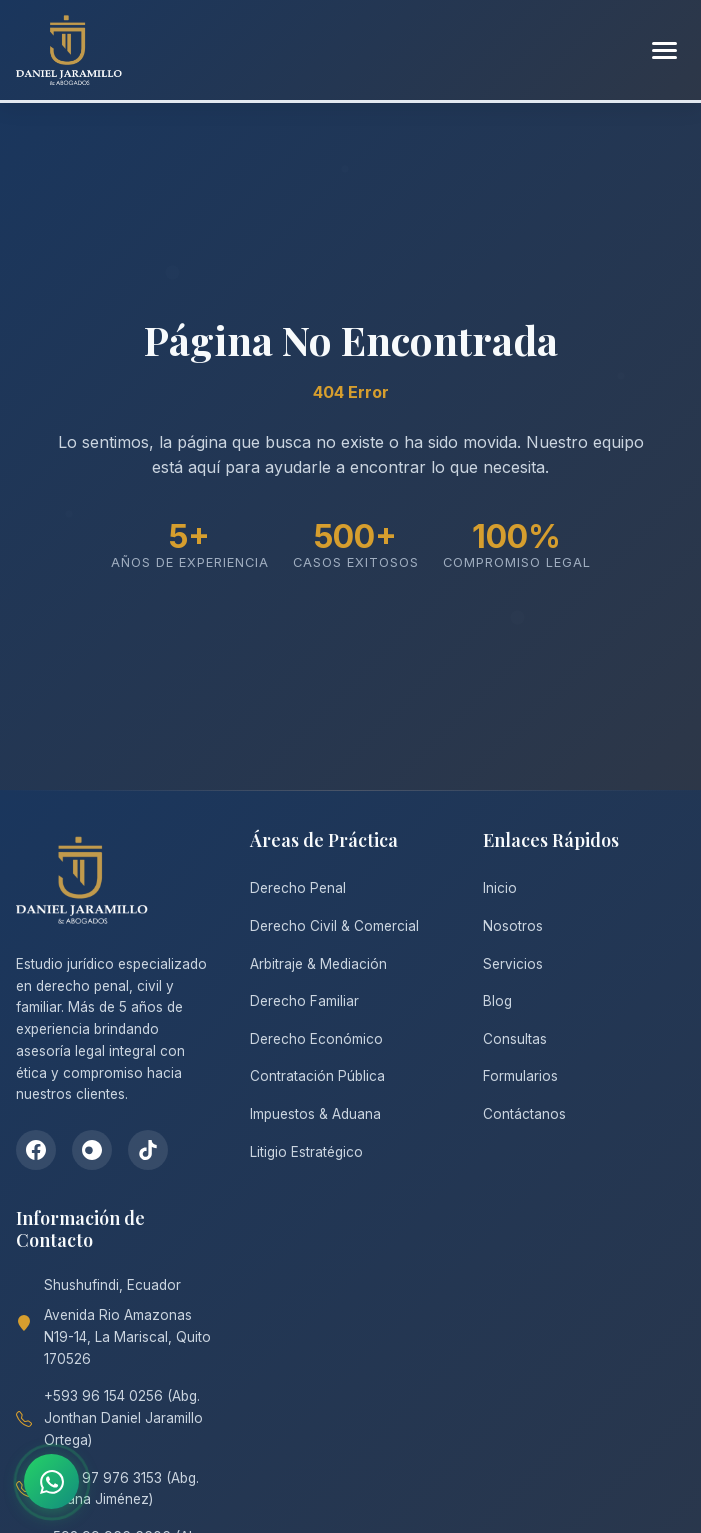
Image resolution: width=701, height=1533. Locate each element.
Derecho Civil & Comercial (334, 926)
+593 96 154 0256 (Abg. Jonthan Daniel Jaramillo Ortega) (123, 1418)
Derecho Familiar (304, 1001)
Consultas (515, 1039)
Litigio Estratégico (306, 1152)
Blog (497, 1001)
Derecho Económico (316, 1039)
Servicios (513, 964)
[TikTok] (148, 1150)
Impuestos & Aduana (315, 1114)
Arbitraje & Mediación (318, 964)
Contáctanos (524, 1114)
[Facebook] (36, 1150)
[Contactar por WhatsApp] (51, 1481)
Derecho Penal (298, 888)
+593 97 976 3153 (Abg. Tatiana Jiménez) (121, 1489)
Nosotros (513, 926)
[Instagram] (92, 1150)
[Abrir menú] (664, 50)
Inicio (500, 888)
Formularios (520, 1076)
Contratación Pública (317, 1076)
